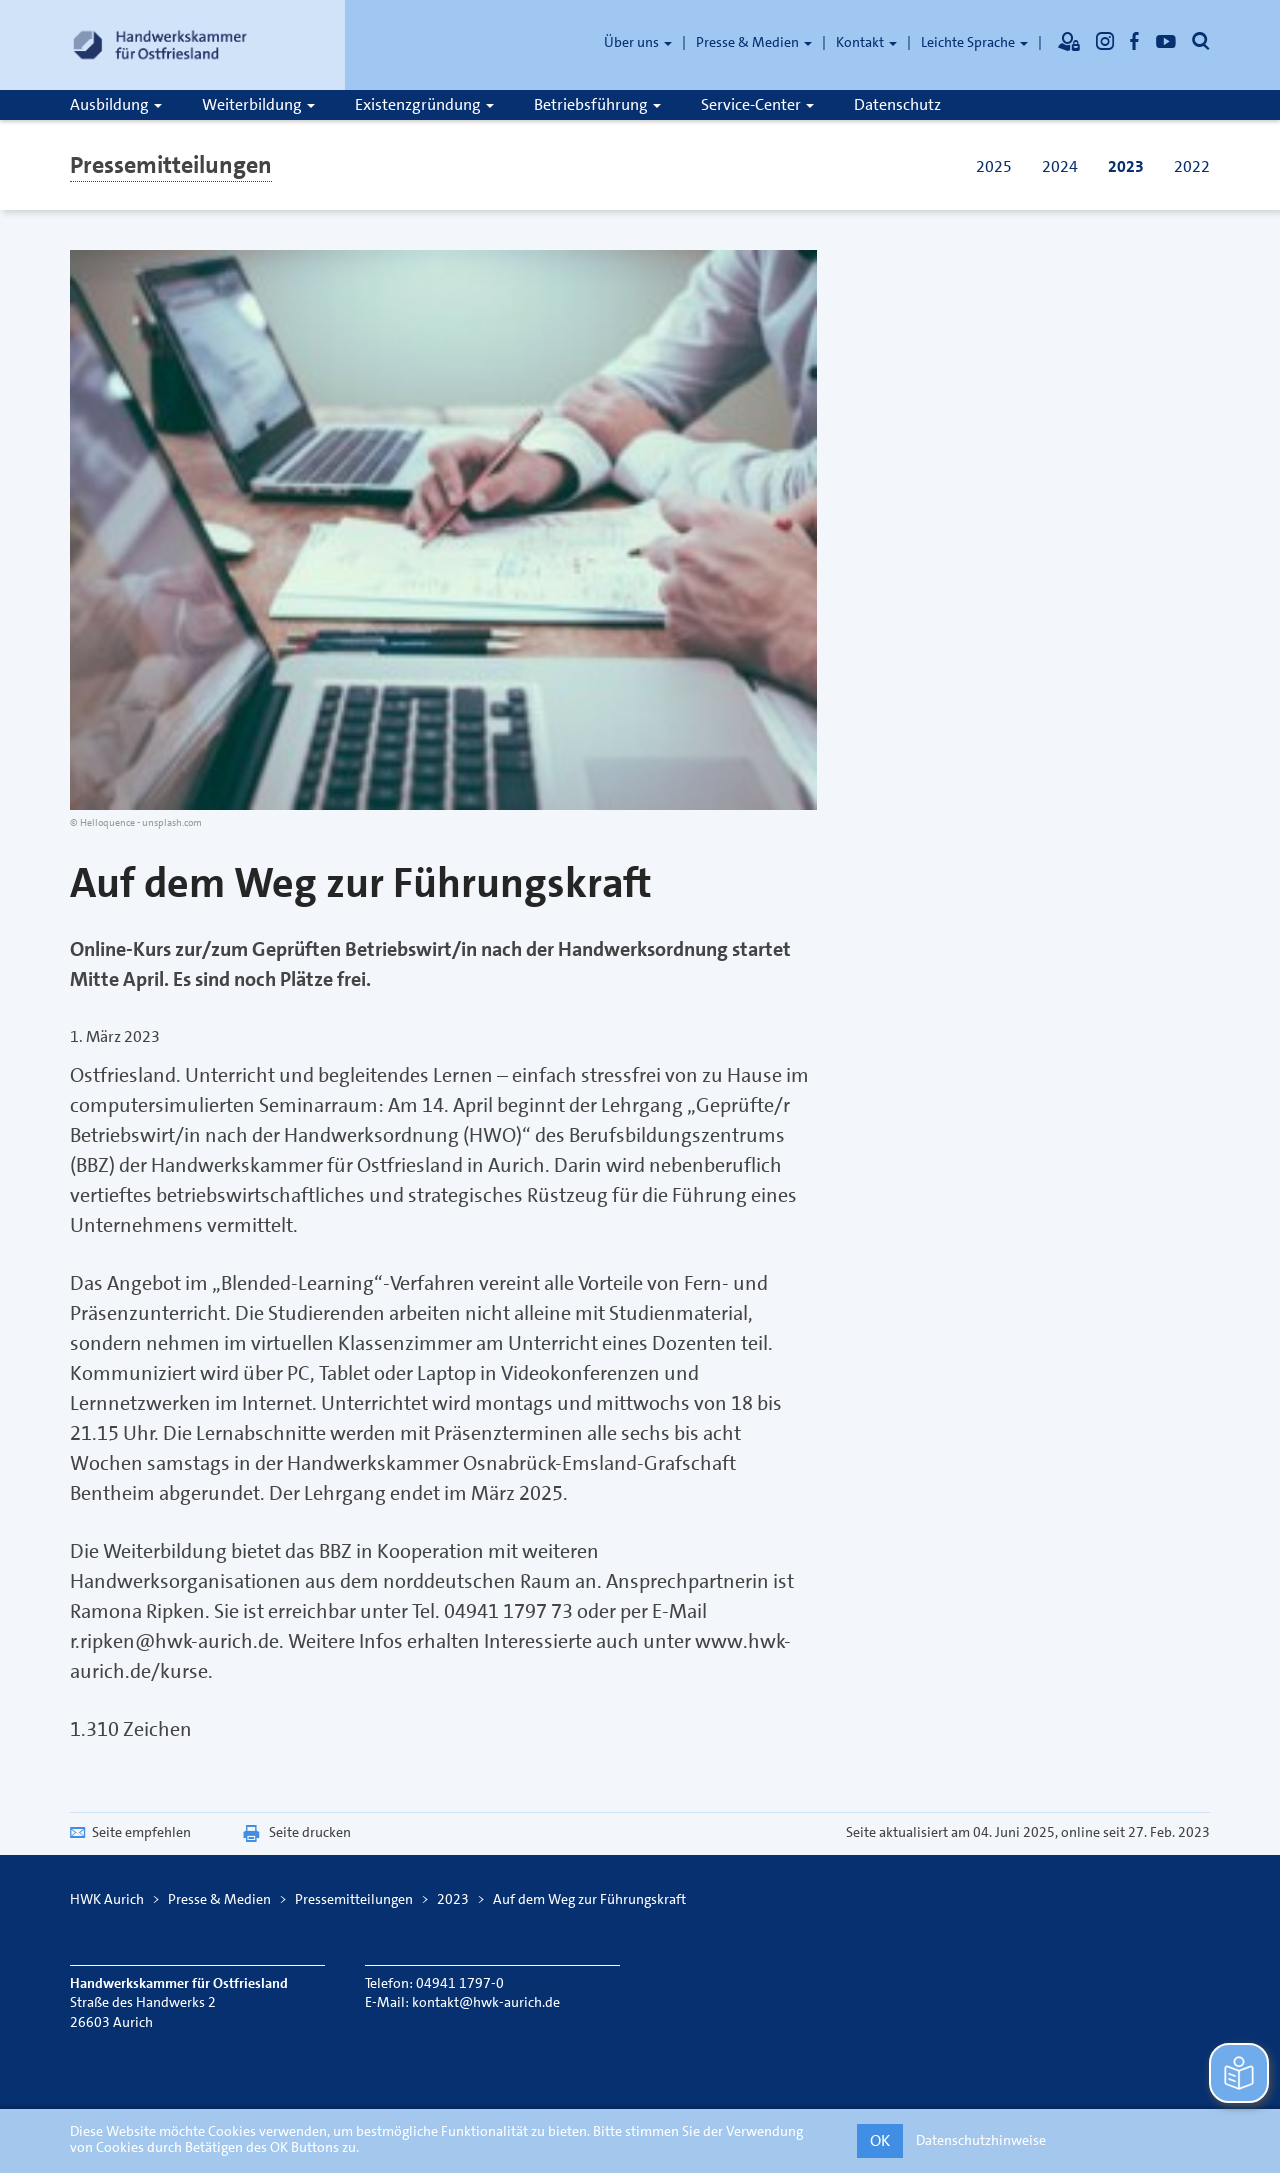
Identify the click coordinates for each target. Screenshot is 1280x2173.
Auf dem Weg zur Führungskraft (589, 1899)
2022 (1192, 166)
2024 (1060, 166)
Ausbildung (116, 104)
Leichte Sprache (974, 42)
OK (880, 2140)
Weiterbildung (258, 104)
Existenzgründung (424, 104)
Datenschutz (897, 104)
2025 (994, 166)
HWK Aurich (107, 1899)
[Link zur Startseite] (160, 45)
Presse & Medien (754, 42)
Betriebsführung (597, 104)
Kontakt (866, 42)
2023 (1126, 166)
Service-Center (757, 104)
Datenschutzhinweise (981, 2140)
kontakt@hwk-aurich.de (486, 2002)
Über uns (638, 42)
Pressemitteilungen (171, 165)
